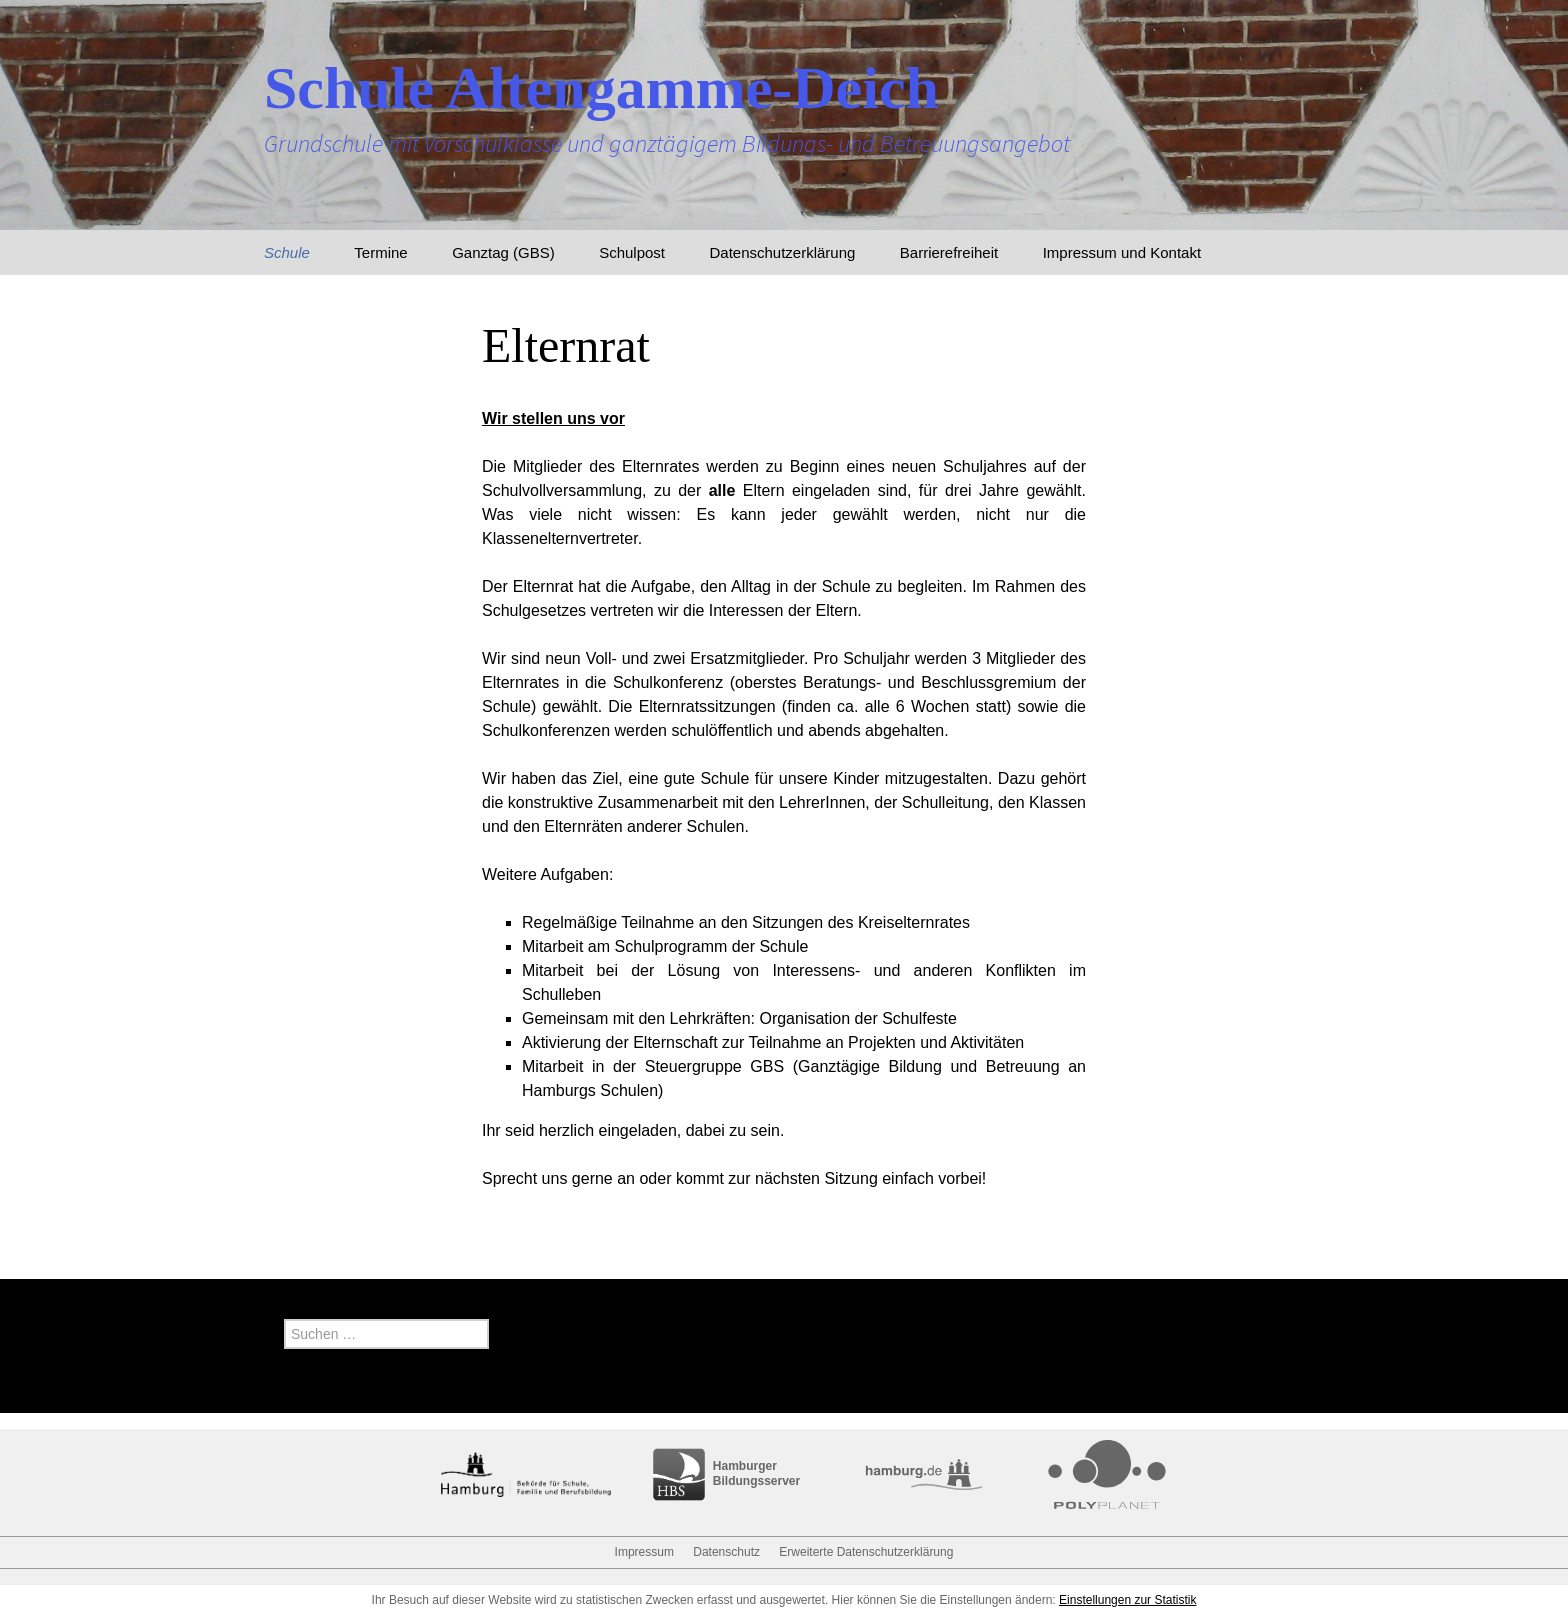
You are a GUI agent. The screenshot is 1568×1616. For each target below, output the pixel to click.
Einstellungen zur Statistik (1127, 1600)
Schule (287, 252)
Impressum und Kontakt (1122, 252)
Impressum (644, 1552)
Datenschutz (726, 1552)
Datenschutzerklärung (782, 252)
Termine (380, 252)
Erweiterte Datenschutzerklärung (866, 1552)
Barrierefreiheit (949, 252)
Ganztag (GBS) (503, 252)
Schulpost (632, 252)
